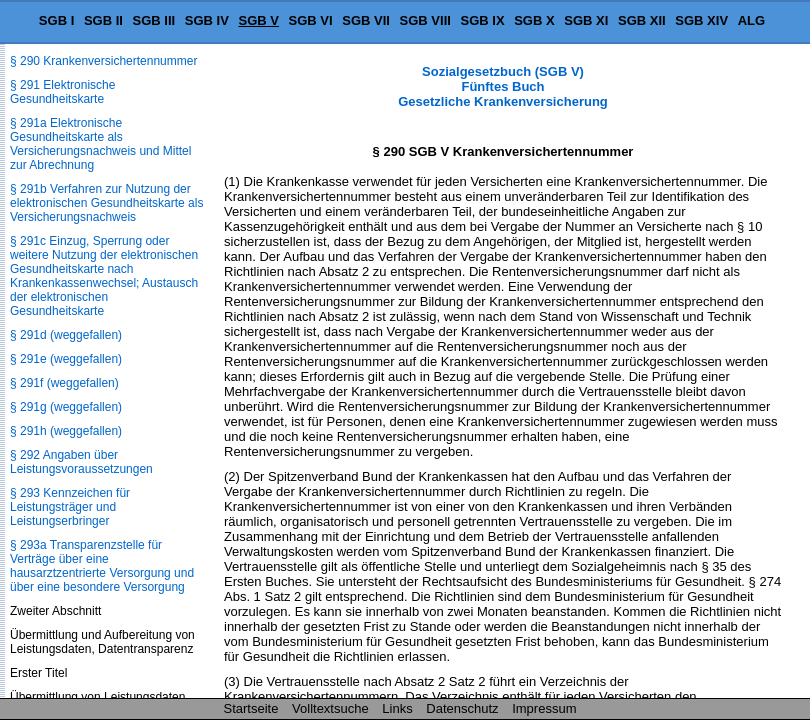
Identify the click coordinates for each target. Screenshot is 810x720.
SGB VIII (425, 20)
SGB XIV (701, 20)
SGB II (103, 20)
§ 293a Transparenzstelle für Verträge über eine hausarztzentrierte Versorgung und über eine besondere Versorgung (102, 566)
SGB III (154, 20)
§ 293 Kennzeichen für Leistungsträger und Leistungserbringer (70, 507)
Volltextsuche (330, 708)
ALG (751, 20)
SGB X (534, 20)
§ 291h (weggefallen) (66, 431)
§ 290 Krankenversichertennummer (103, 61)
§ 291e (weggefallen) (66, 359)
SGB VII (366, 20)
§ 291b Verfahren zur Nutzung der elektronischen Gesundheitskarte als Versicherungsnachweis (106, 203)
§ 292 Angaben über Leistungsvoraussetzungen (81, 462)
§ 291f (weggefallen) (64, 383)
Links (397, 708)
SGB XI (586, 20)
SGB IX (483, 20)
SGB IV (207, 20)
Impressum (544, 708)
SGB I (56, 20)
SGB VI (311, 20)
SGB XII (642, 20)
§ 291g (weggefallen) (66, 407)
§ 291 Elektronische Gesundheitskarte (62, 92)
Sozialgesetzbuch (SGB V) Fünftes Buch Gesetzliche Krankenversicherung (503, 86)
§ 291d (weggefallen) (66, 335)
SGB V (258, 20)
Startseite (251, 708)
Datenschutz (462, 708)
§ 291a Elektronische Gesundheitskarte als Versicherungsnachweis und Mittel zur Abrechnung (100, 144)
